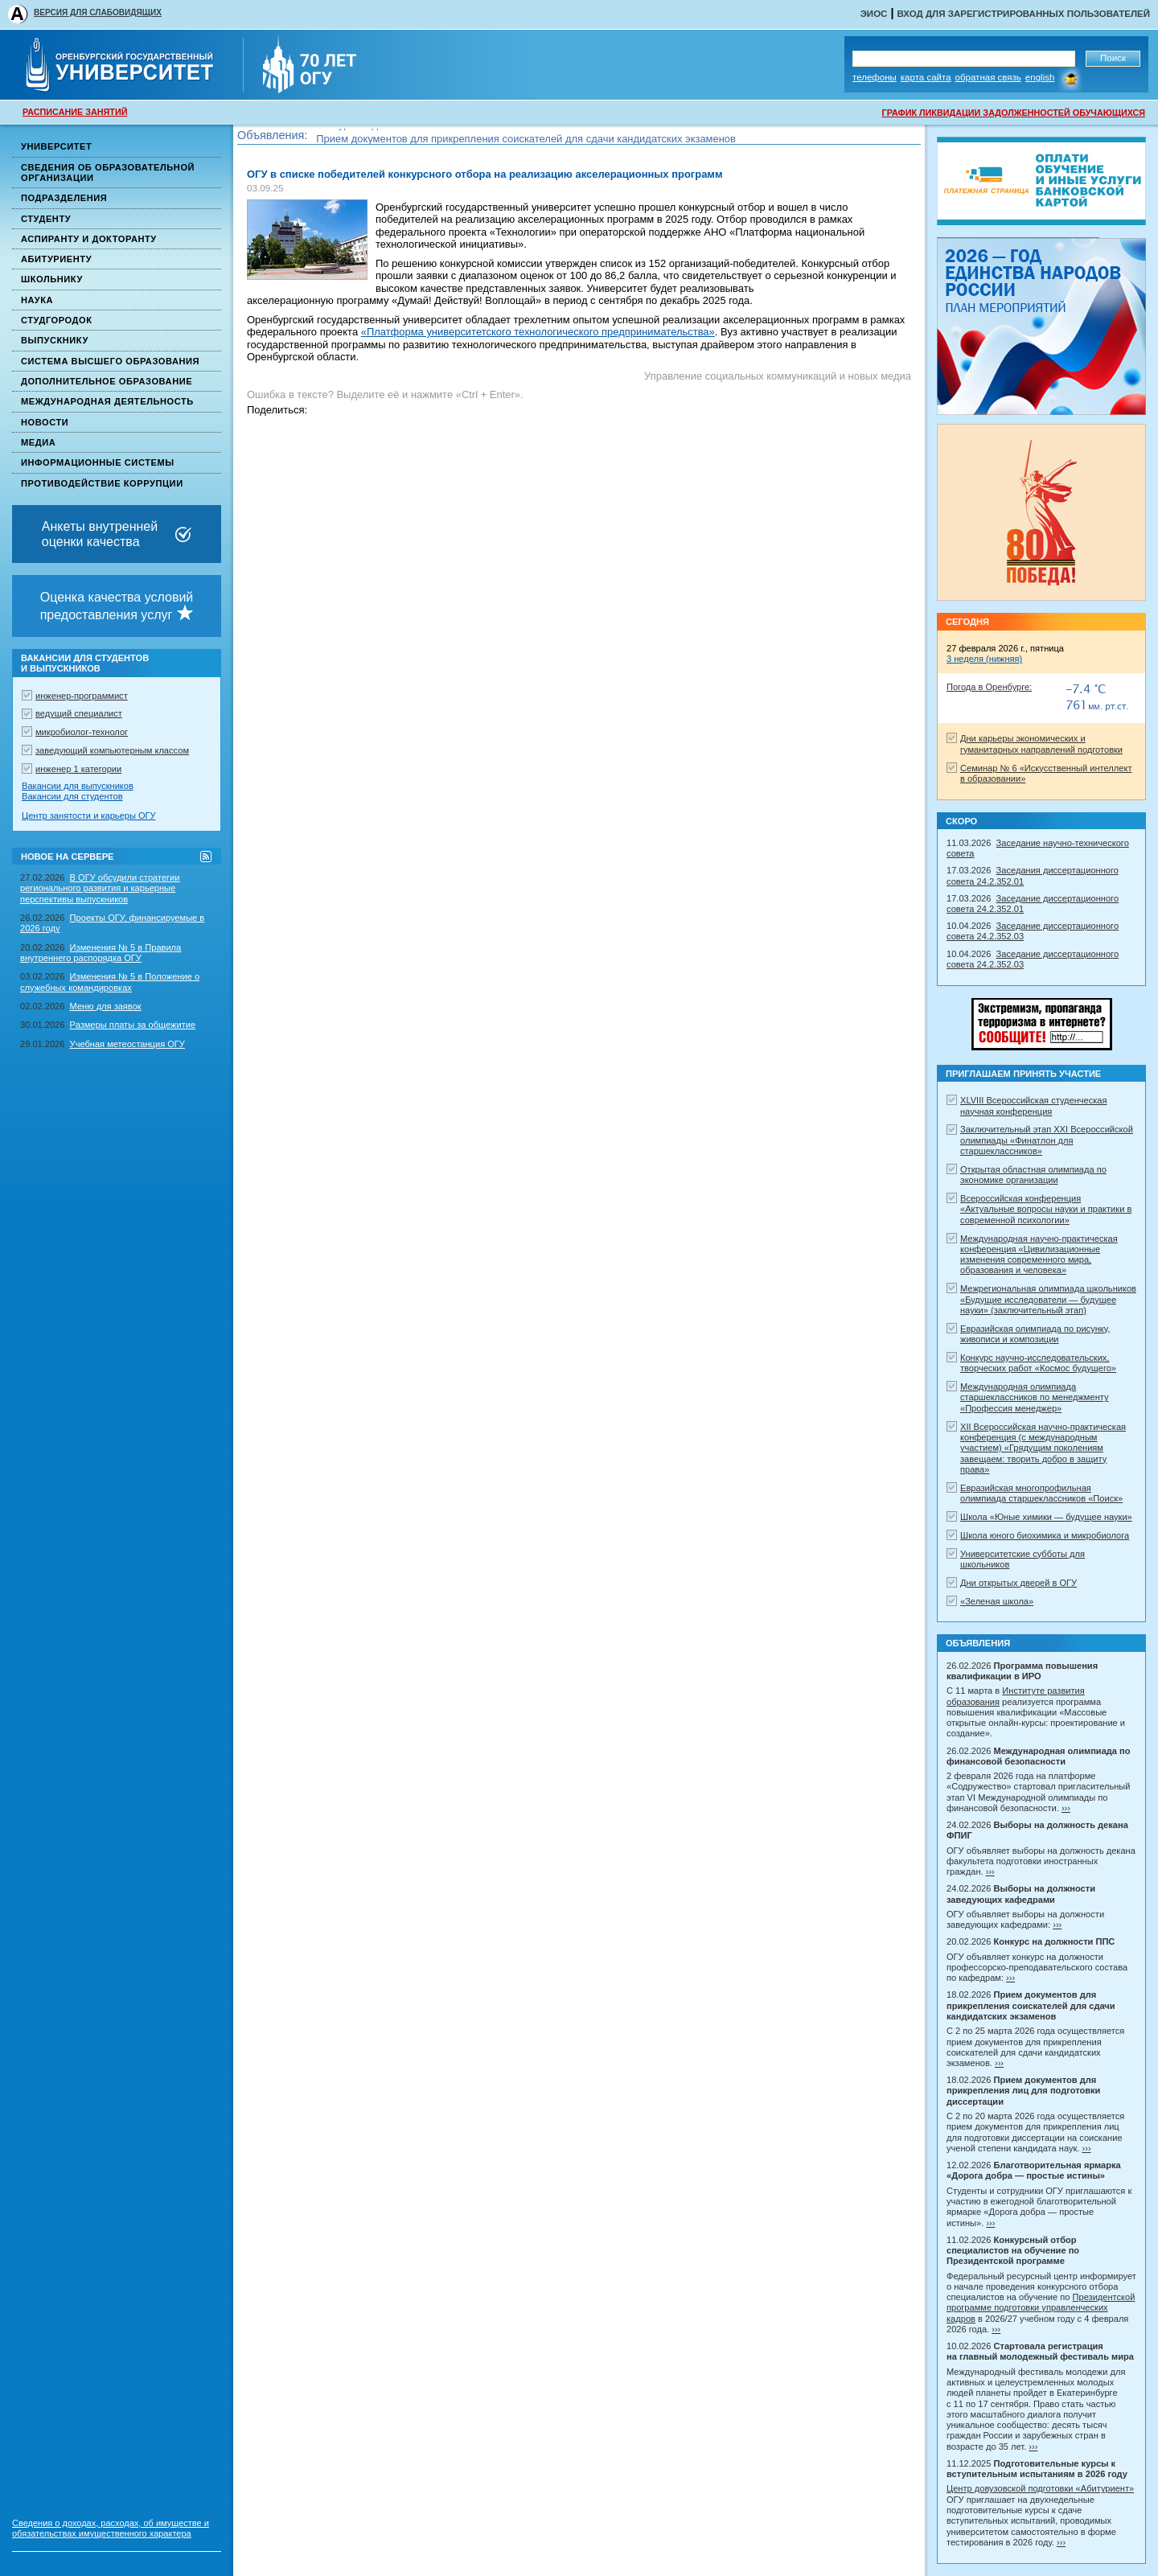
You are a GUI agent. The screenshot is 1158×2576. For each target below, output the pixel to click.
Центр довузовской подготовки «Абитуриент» (1040, 2488)
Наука (37, 300)
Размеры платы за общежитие (132, 1024)
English (1040, 77)
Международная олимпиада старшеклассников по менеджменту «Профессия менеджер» (1034, 1397)
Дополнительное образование (106, 381)
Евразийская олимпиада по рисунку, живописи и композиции (1035, 1334)
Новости (44, 422)
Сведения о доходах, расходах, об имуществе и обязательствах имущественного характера (110, 2528)
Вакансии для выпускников (77, 786)
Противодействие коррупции (102, 483)
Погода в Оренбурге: (989, 687)
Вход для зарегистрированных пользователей (1023, 13)
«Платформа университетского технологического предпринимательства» (538, 332)
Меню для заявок (106, 1006)
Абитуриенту (56, 259)
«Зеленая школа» (996, 1601)
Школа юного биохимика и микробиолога (1044, 1535)
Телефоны (874, 77)
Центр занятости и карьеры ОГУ (89, 815)
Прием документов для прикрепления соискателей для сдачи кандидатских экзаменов (526, 141)
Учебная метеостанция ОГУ (127, 1044)
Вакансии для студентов (72, 796)
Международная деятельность (107, 401)
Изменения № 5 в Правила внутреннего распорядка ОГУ (100, 953)
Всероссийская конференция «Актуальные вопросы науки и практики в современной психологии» (1045, 1209)
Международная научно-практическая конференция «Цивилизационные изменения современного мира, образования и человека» (1039, 1255)
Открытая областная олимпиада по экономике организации (1033, 1175)
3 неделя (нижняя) (984, 659)
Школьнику (52, 279)
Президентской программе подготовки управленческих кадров (1041, 2307)
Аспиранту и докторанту (89, 239)
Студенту (46, 219)
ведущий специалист (78, 713)
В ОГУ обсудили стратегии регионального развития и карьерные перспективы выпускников (100, 888)
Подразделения (64, 198)
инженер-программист (81, 695)
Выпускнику (54, 340)
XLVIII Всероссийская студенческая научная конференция (1033, 1105)
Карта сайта (926, 77)
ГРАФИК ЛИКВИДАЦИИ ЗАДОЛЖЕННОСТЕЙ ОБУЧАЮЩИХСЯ (1013, 112)
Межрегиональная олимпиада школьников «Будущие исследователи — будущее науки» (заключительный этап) (1048, 1299)
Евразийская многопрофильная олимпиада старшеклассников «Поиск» (1041, 1493)
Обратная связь (988, 77)
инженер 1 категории (78, 769)
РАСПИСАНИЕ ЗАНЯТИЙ (75, 112)
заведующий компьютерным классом (112, 750)
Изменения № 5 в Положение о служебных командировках (109, 982)
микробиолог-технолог (81, 732)
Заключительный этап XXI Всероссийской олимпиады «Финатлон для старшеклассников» (1046, 1140)
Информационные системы (98, 462)
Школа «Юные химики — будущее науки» (1046, 1517)
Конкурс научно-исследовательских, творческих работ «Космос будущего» (1038, 1363)
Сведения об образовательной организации (108, 172)
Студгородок (56, 320)
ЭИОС (874, 13)
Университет (56, 146)
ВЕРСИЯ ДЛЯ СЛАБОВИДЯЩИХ (98, 12)
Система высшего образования (110, 361)
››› (1066, 1808)
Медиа (38, 442)
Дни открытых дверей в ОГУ (1018, 1583)
